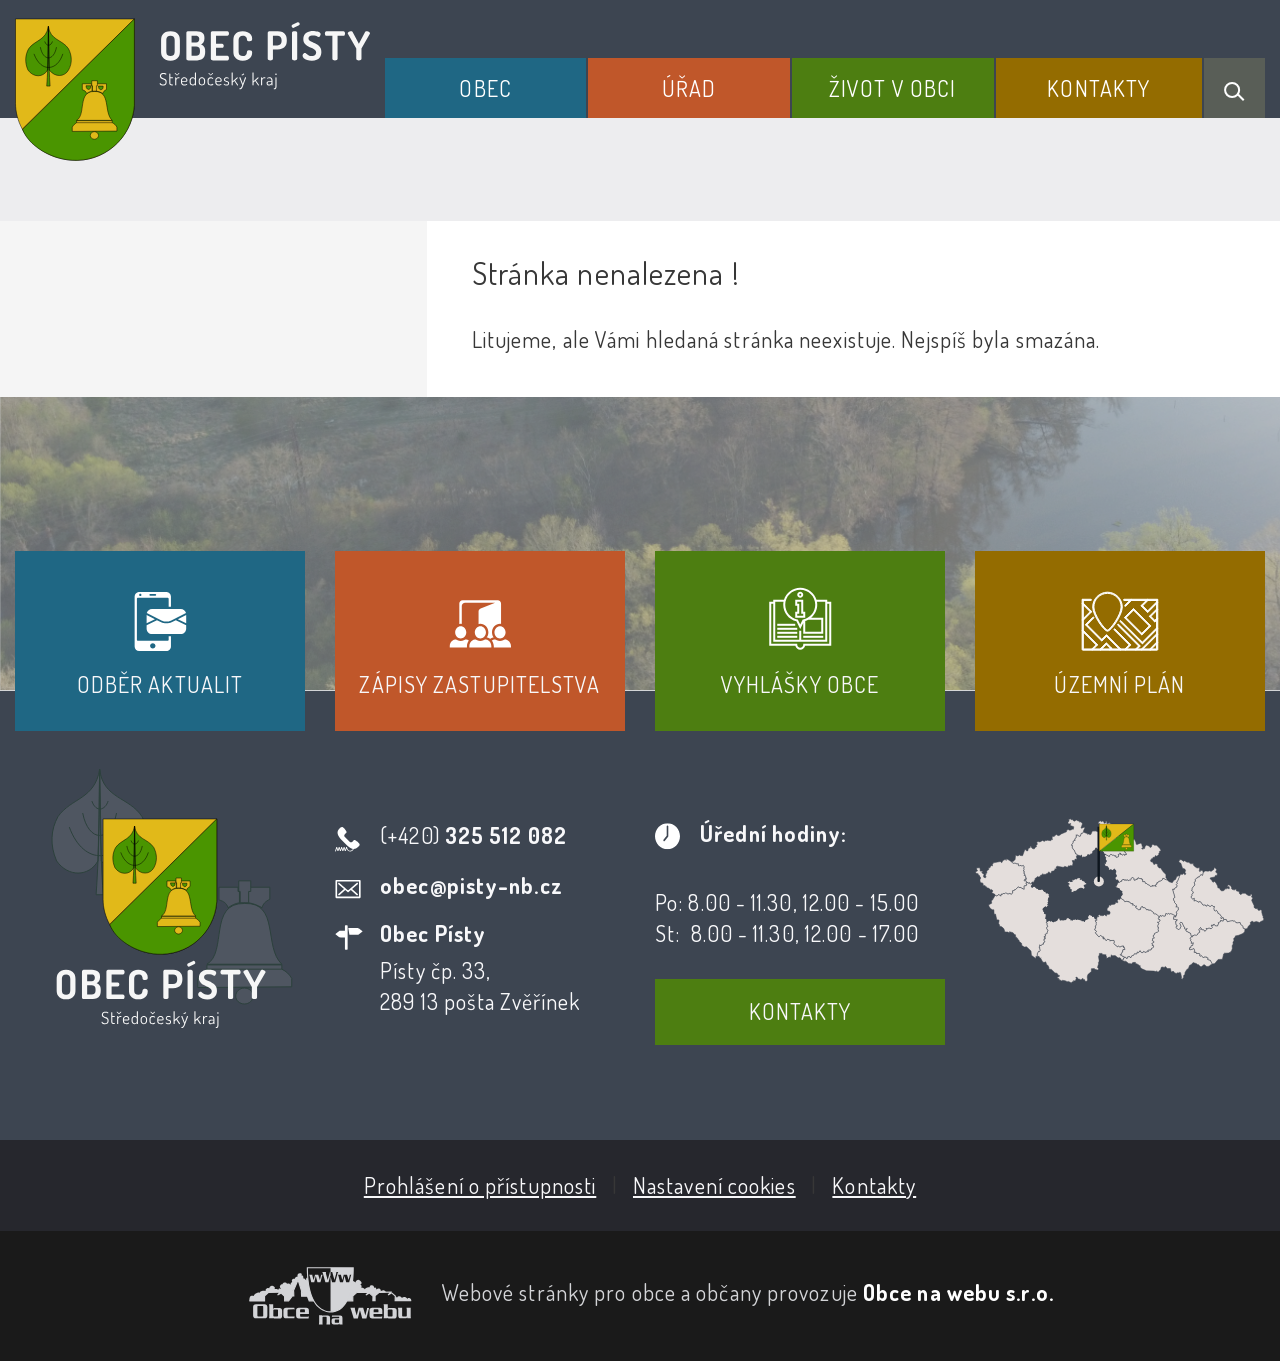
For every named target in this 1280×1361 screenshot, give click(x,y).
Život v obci (892, 88)
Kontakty (1098, 88)
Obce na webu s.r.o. (958, 1292)
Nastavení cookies (714, 1185)
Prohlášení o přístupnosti (480, 1185)
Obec (485, 88)
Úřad (689, 88)
